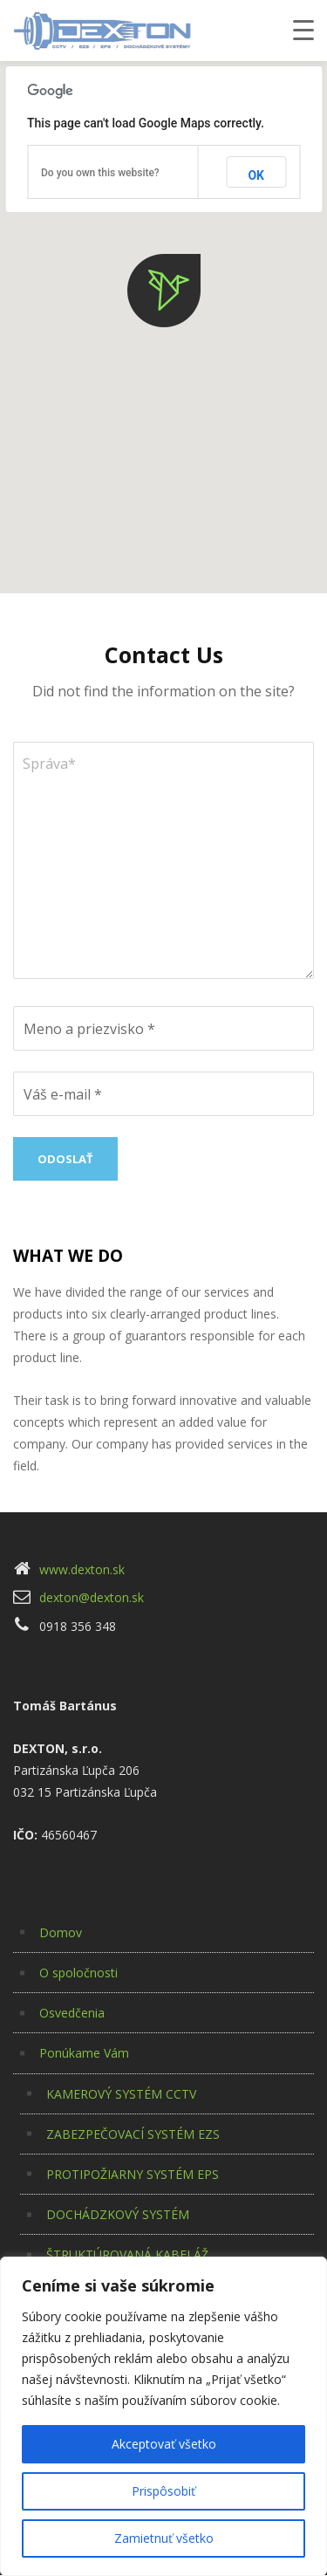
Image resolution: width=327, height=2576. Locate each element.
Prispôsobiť (163, 2491)
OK (256, 175)
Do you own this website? (100, 173)
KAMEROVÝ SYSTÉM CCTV (121, 2094)
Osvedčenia (72, 2012)
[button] (164, 290)
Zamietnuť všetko (164, 2538)
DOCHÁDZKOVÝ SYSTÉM (117, 2214)
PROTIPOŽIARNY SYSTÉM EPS (132, 2174)
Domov (60, 1932)
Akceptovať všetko (164, 2444)
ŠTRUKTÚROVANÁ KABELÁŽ (127, 2254)
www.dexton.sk (82, 1569)
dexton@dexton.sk (91, 1597)
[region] (163, 2416)
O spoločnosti (78, 1972)
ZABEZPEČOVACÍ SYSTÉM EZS (133, 2134)
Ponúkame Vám (84, 2053)
